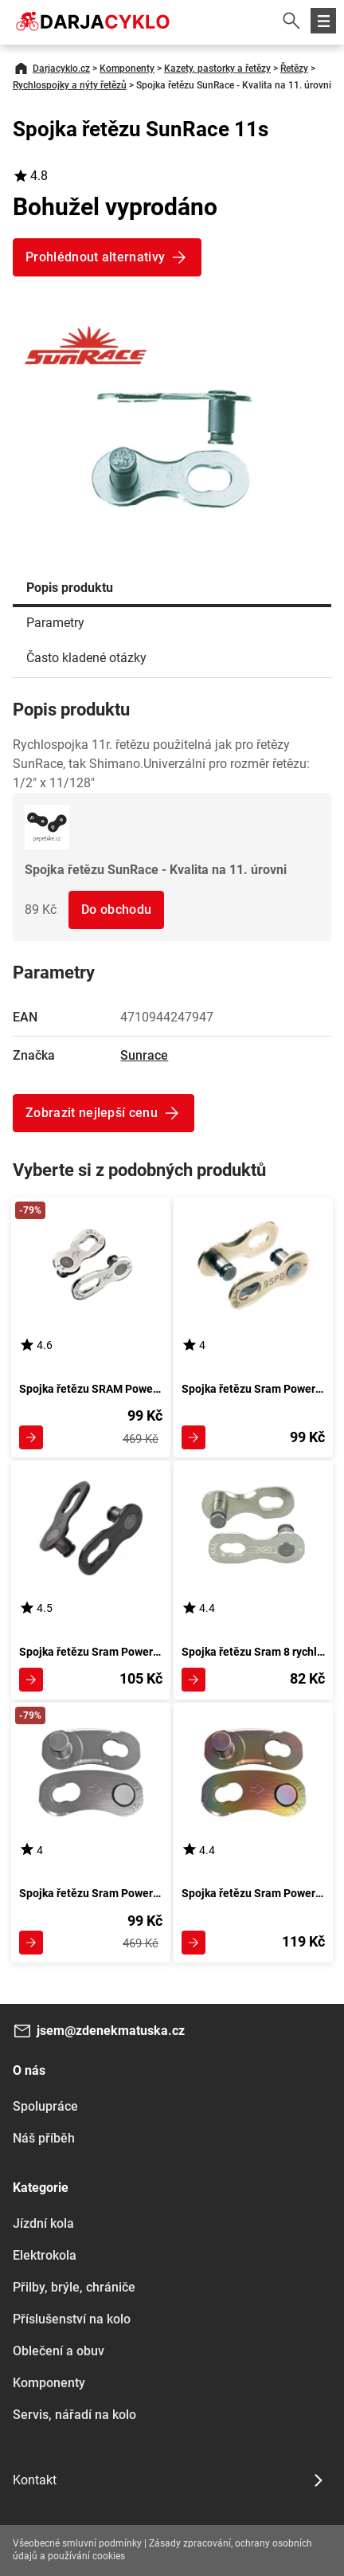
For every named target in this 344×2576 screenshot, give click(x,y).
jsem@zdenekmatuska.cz (111, 2030)
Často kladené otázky (86, 657)
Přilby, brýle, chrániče (74, 2287)
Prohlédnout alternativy (95, 257)
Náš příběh (44, 2138)
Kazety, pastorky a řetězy (217, 68)
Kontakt (35, 2480)
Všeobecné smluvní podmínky (77, 2543)
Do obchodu (116, 909)
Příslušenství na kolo (72, 2319)
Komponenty (127, 68)
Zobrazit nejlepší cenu (91, 1112)
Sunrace (144, 1055)
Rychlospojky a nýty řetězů (70, 85)
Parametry (55, 622)
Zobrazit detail (31, 1437)
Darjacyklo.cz (61, 68)
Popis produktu (69, 587)
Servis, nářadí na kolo (74, 2414)
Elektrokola (44, 2255)
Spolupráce (45, 2106)
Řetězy (294, 68)
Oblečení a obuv (58, 2350)
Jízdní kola (43, 2223)
